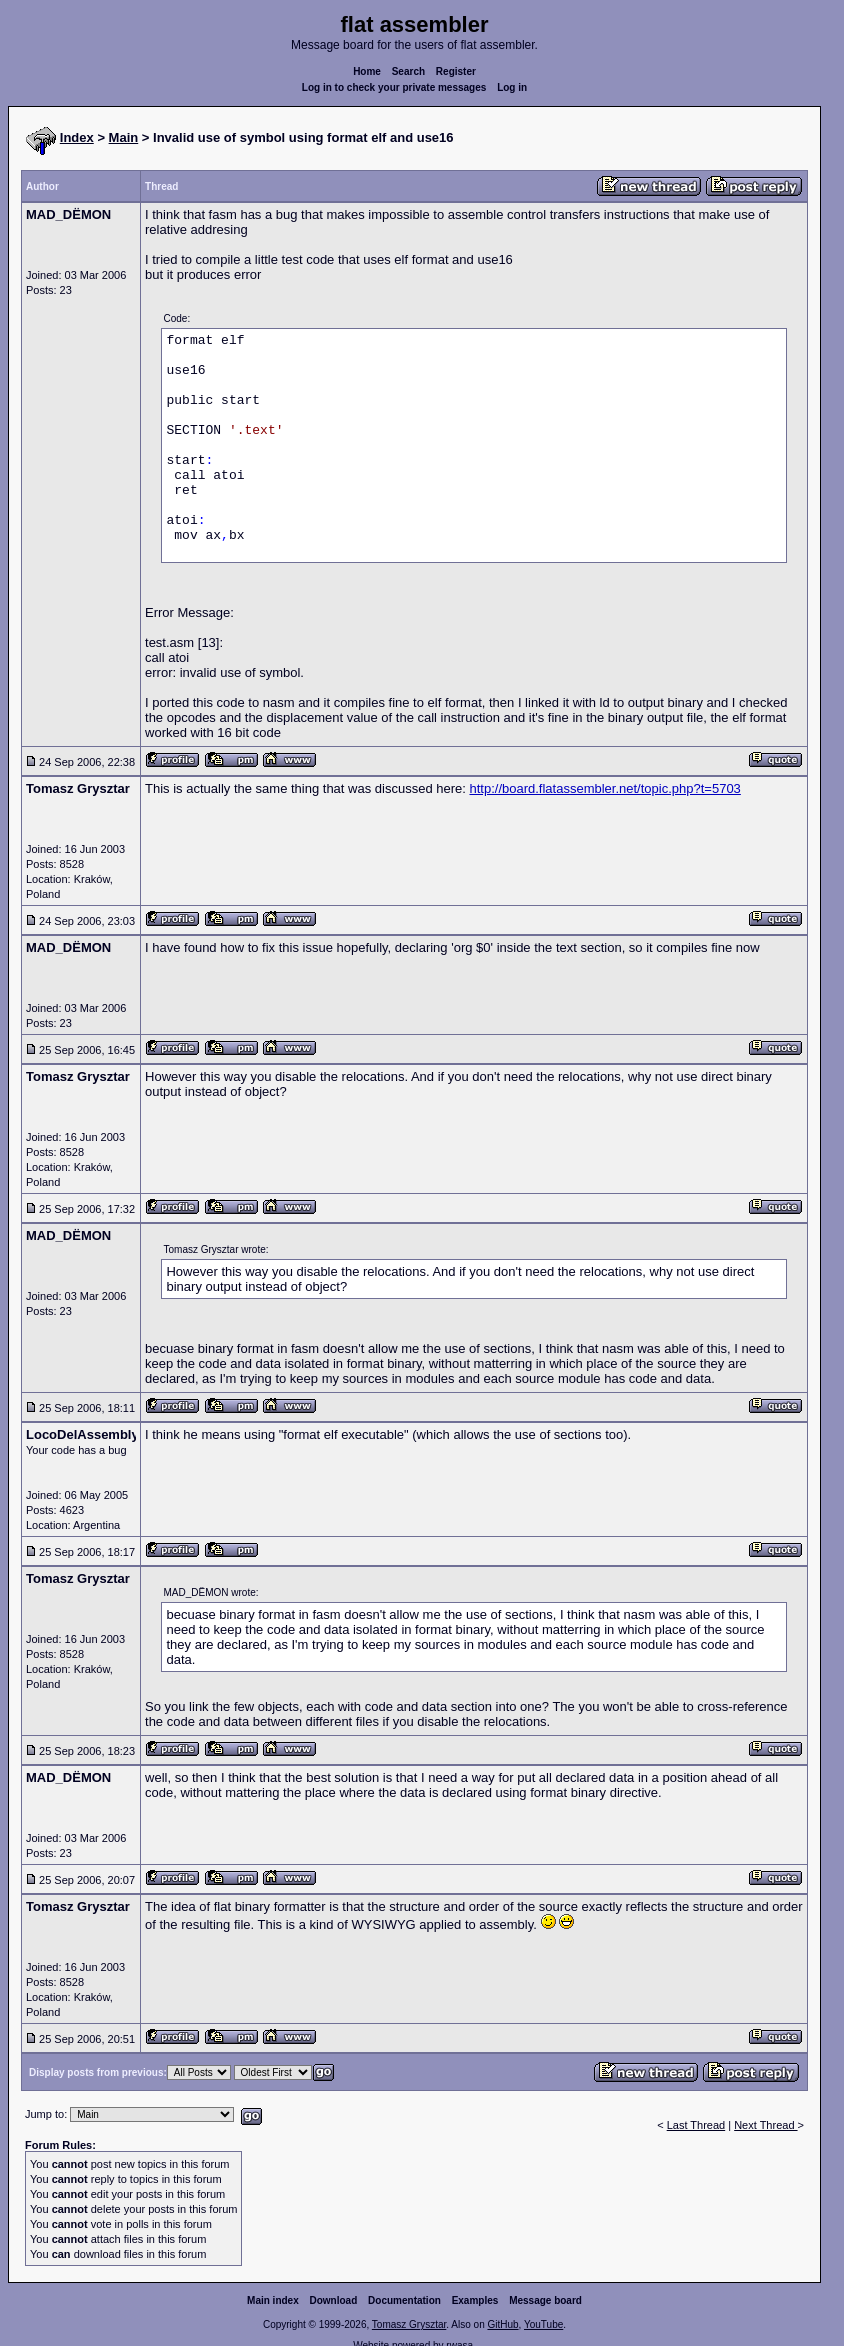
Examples (475, 2300)
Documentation (404, 2300)
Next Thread (765, 2125)
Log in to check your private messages (394, 87)
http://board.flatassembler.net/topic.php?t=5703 (604, 788)
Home (367, 71)
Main (124, 137)
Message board (545, 2300)
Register (456, 71)
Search (408, 71)
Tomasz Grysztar (409, 2324)
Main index (273, 2300)
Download (334, 2300)
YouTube (543, 2324)
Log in (512, 87)
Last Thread (696, 2125)
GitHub (502, 2324)
